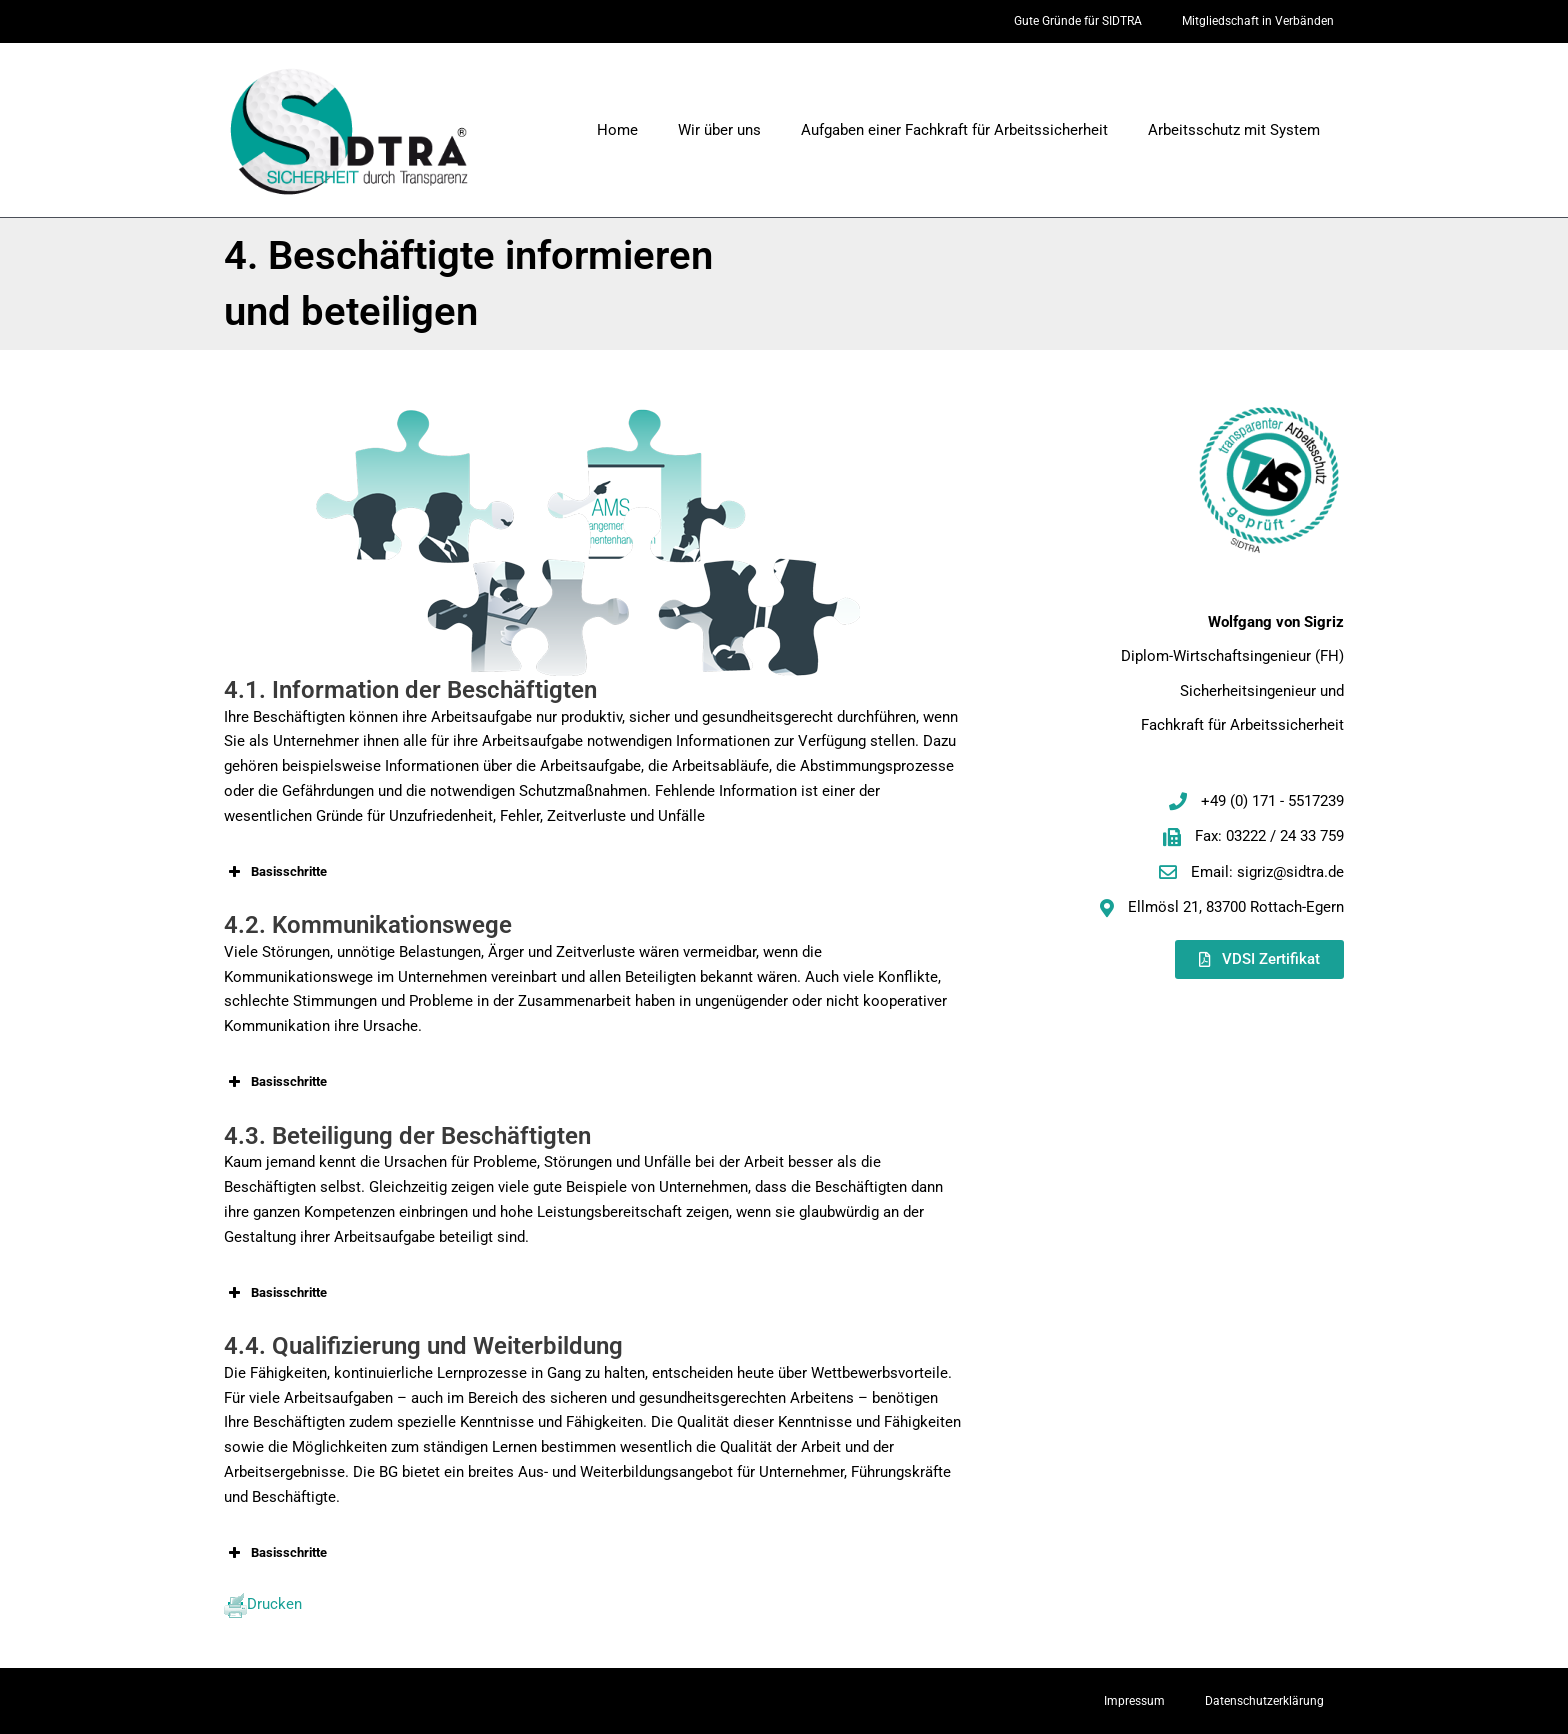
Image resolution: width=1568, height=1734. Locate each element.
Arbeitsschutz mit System (1234, 130)
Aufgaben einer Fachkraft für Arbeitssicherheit (954, 130)
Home (617, 130)
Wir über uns (719, 130)
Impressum (1134, 1701)
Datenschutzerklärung (1264, 1701)
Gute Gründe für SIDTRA (1078, 21)
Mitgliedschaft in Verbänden (1258, 21)
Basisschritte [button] (275, 872)
